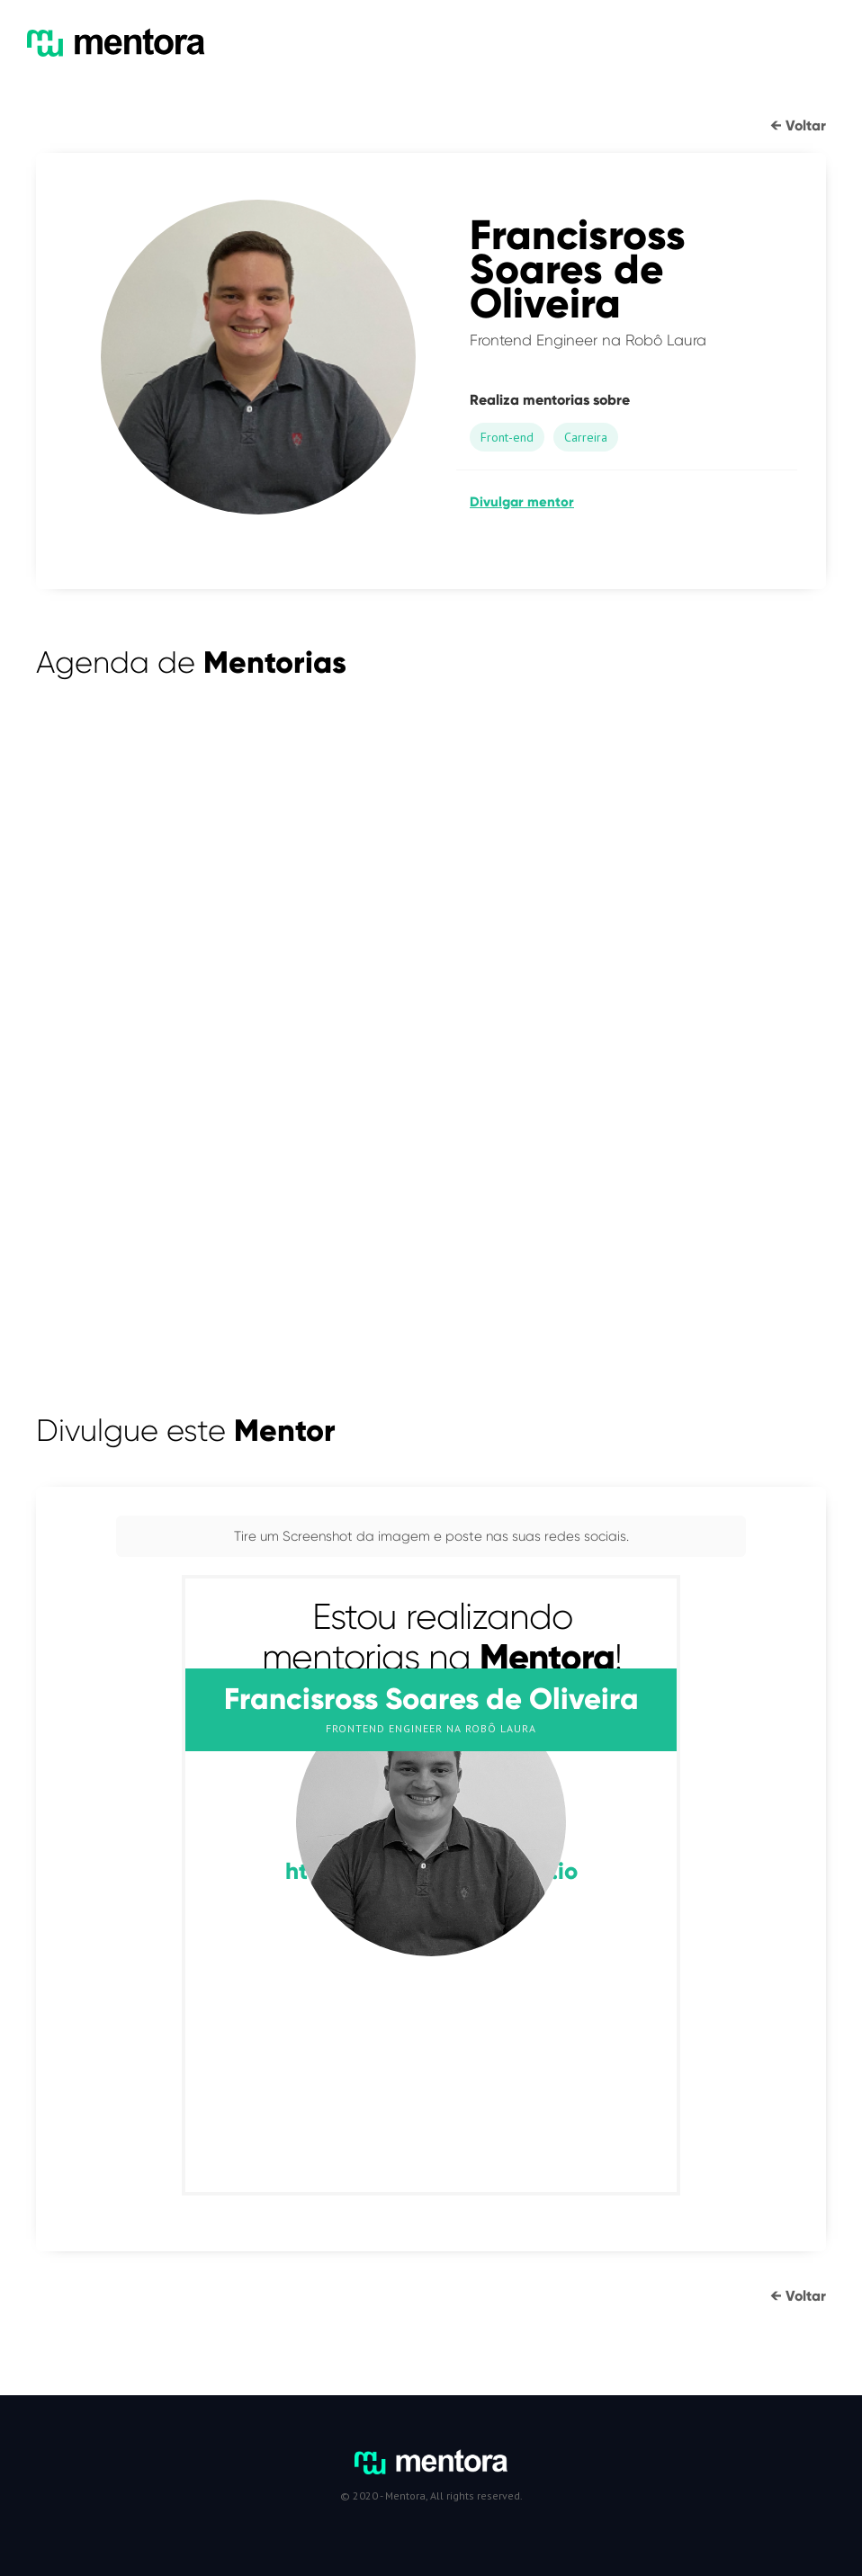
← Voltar (798, 125)
